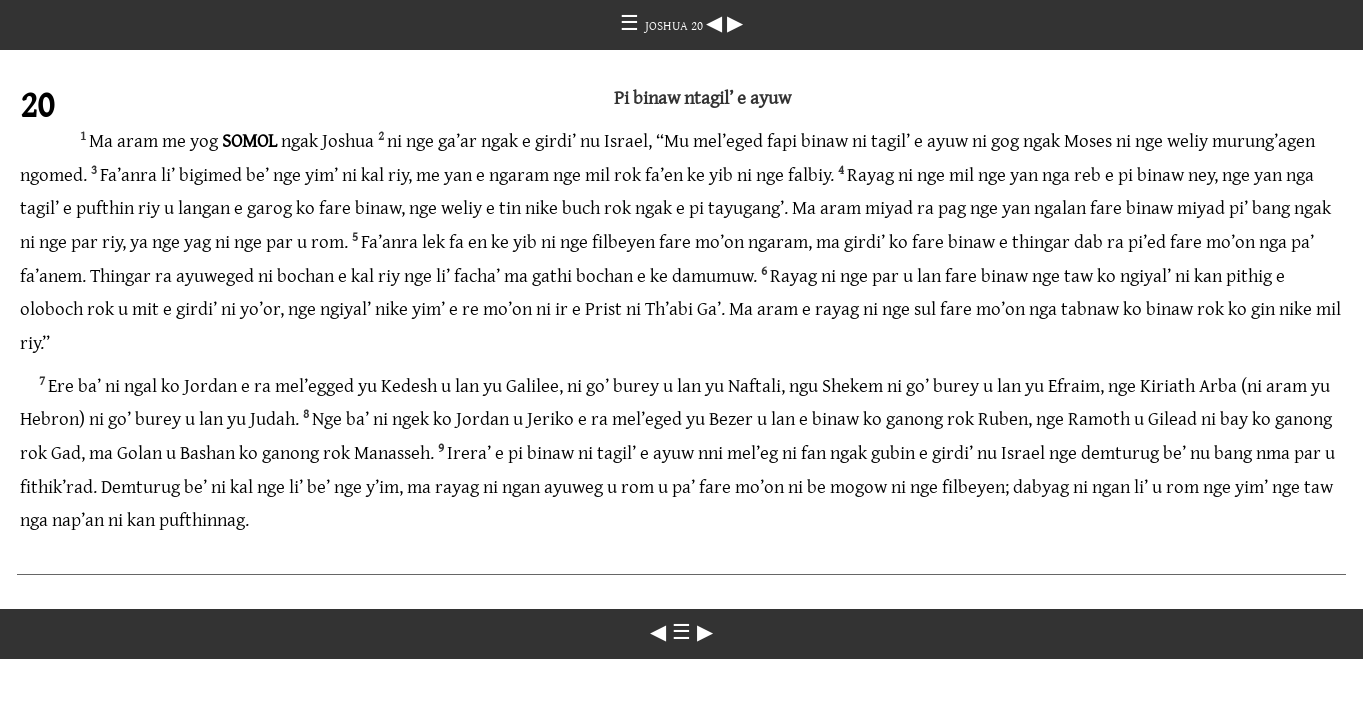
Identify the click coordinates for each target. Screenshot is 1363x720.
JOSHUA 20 (675, 25)
